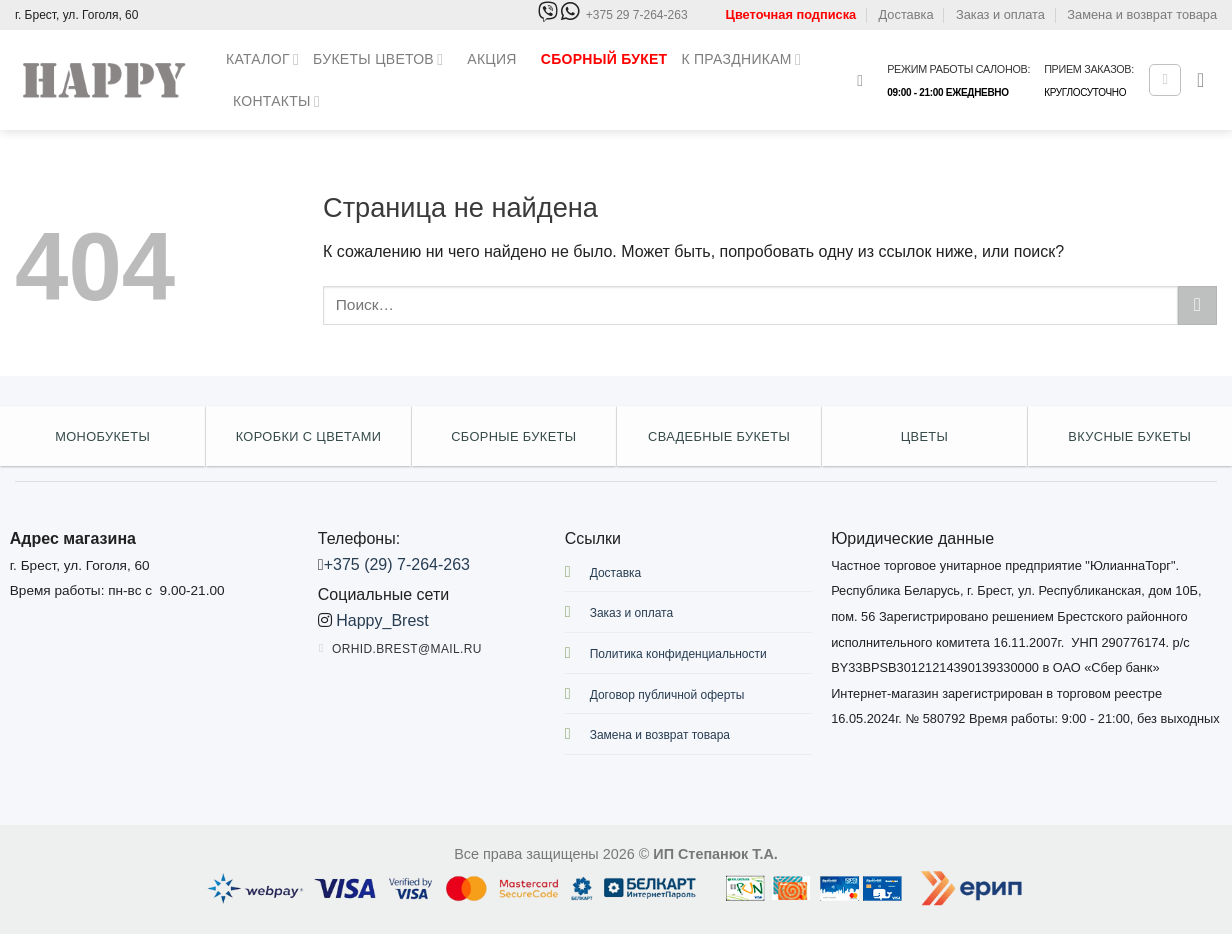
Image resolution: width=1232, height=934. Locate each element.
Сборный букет (604, 59)
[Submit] (1197, 305)
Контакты (276, 101)
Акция (491, 59)
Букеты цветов (378, 59)
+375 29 (637, 15)
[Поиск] (865, 80)
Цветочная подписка (791, 14)
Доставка (906, 14)
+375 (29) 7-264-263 (397, 564)
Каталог (262, 59)
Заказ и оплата (1000, 14)
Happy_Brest (382, 620)
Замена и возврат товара (1142, 14)
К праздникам (741, 59)
